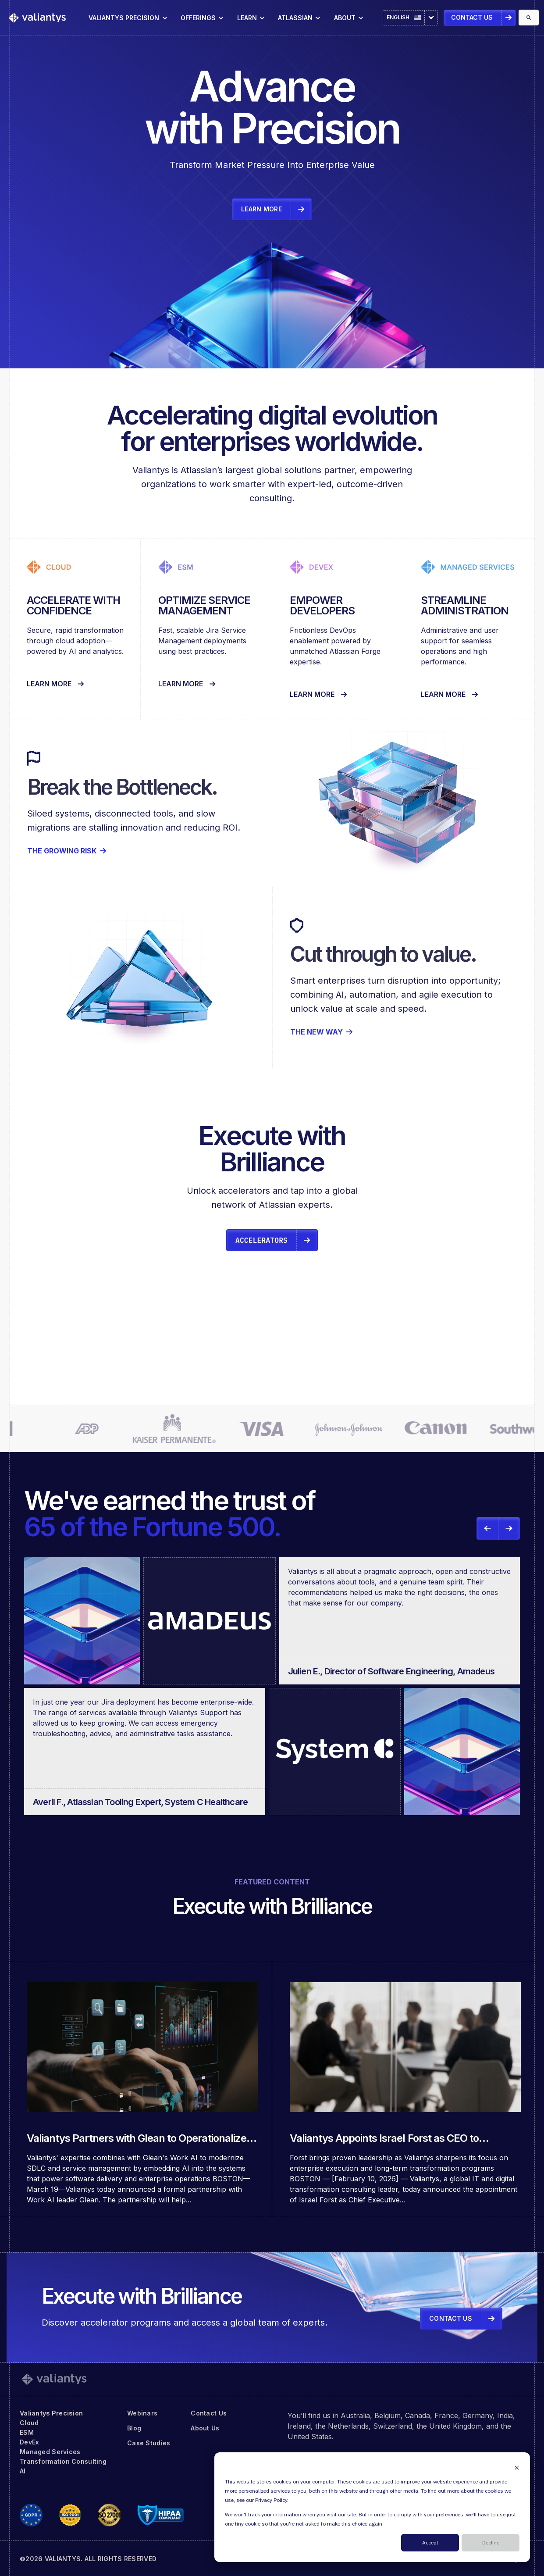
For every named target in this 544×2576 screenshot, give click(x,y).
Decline (490, 2543)
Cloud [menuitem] (29, 2422)
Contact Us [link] (472, 17)
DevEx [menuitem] (29, 2442)
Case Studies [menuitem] (148, 2443)
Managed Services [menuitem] (50, 2451)
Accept (430, 2543)
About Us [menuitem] (205, 2428)
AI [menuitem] (23, 2471)
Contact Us (450, 2318)
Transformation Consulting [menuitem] (63, 2461)
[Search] (529, 17)
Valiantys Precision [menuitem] (51, 2413)
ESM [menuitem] (27, 2432)
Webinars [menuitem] (142, 2413)
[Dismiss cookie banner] (516, 2467)
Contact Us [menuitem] (209, 2413)
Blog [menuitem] (134, 2428)
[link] (37, 17)
